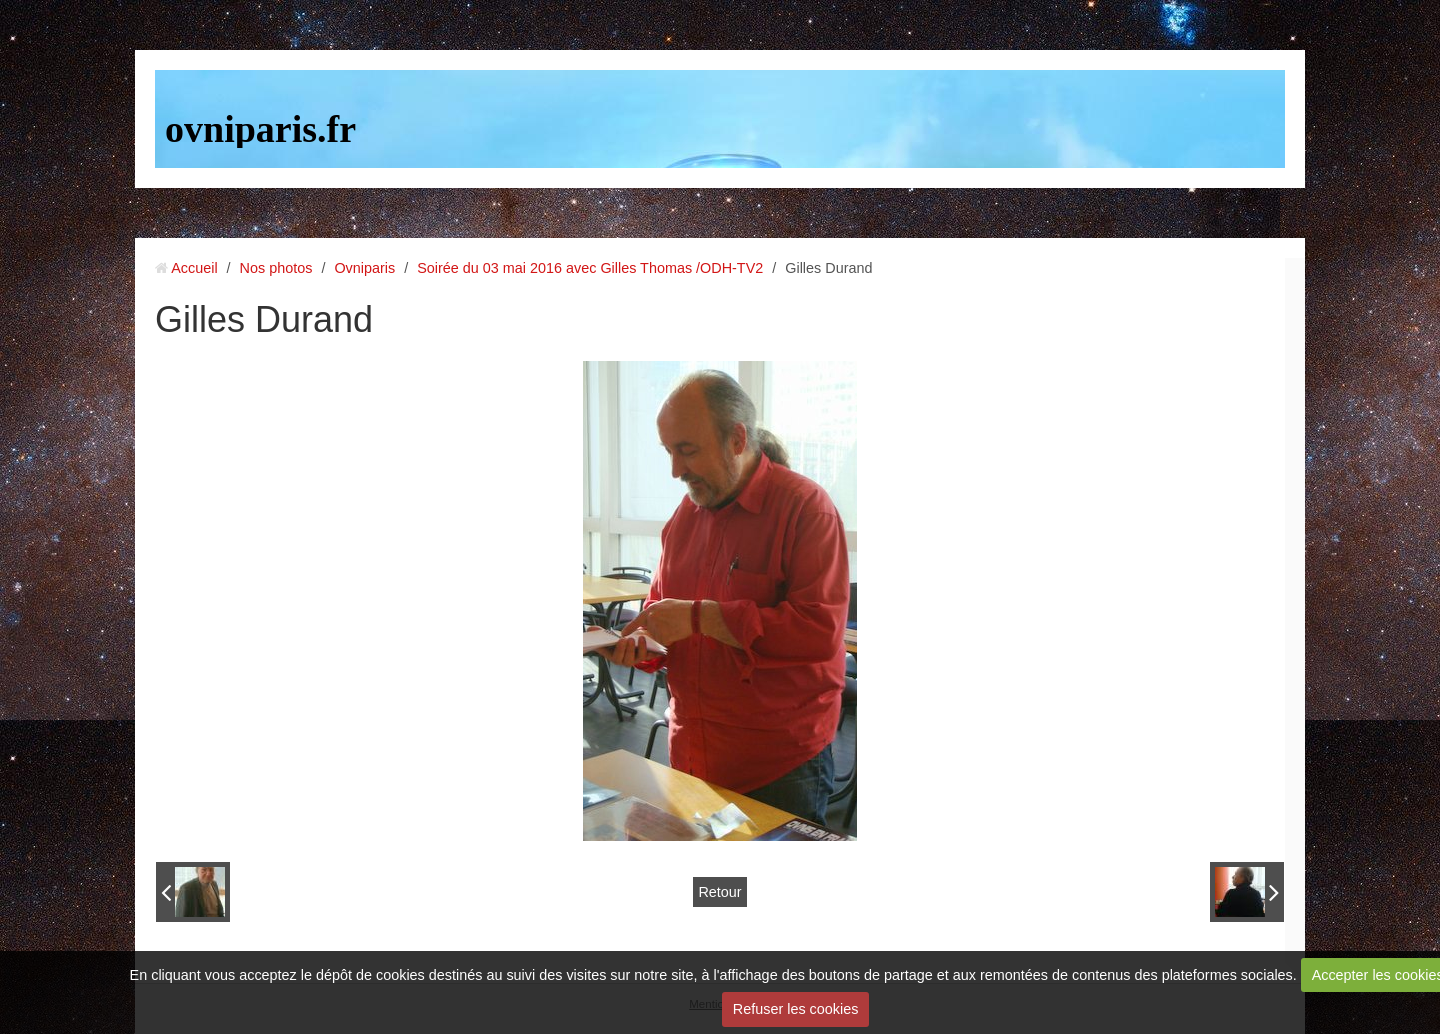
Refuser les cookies (796, 1009)
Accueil (194, 268)
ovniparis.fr (260, 129)
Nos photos (276, 268)
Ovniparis (364, 268)
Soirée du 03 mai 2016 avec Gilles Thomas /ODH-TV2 (590, 268)
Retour (719, 892)
